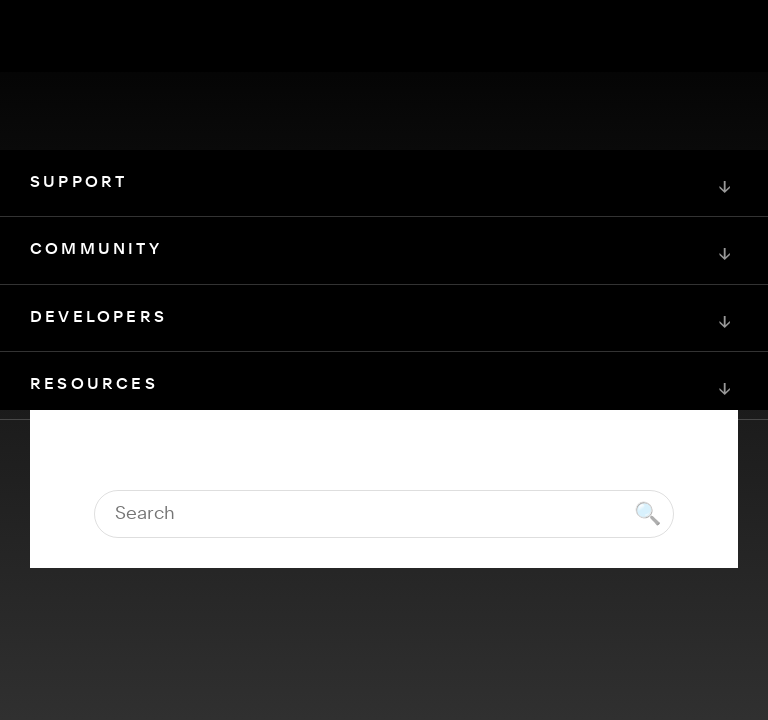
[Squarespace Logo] (384, 530)
